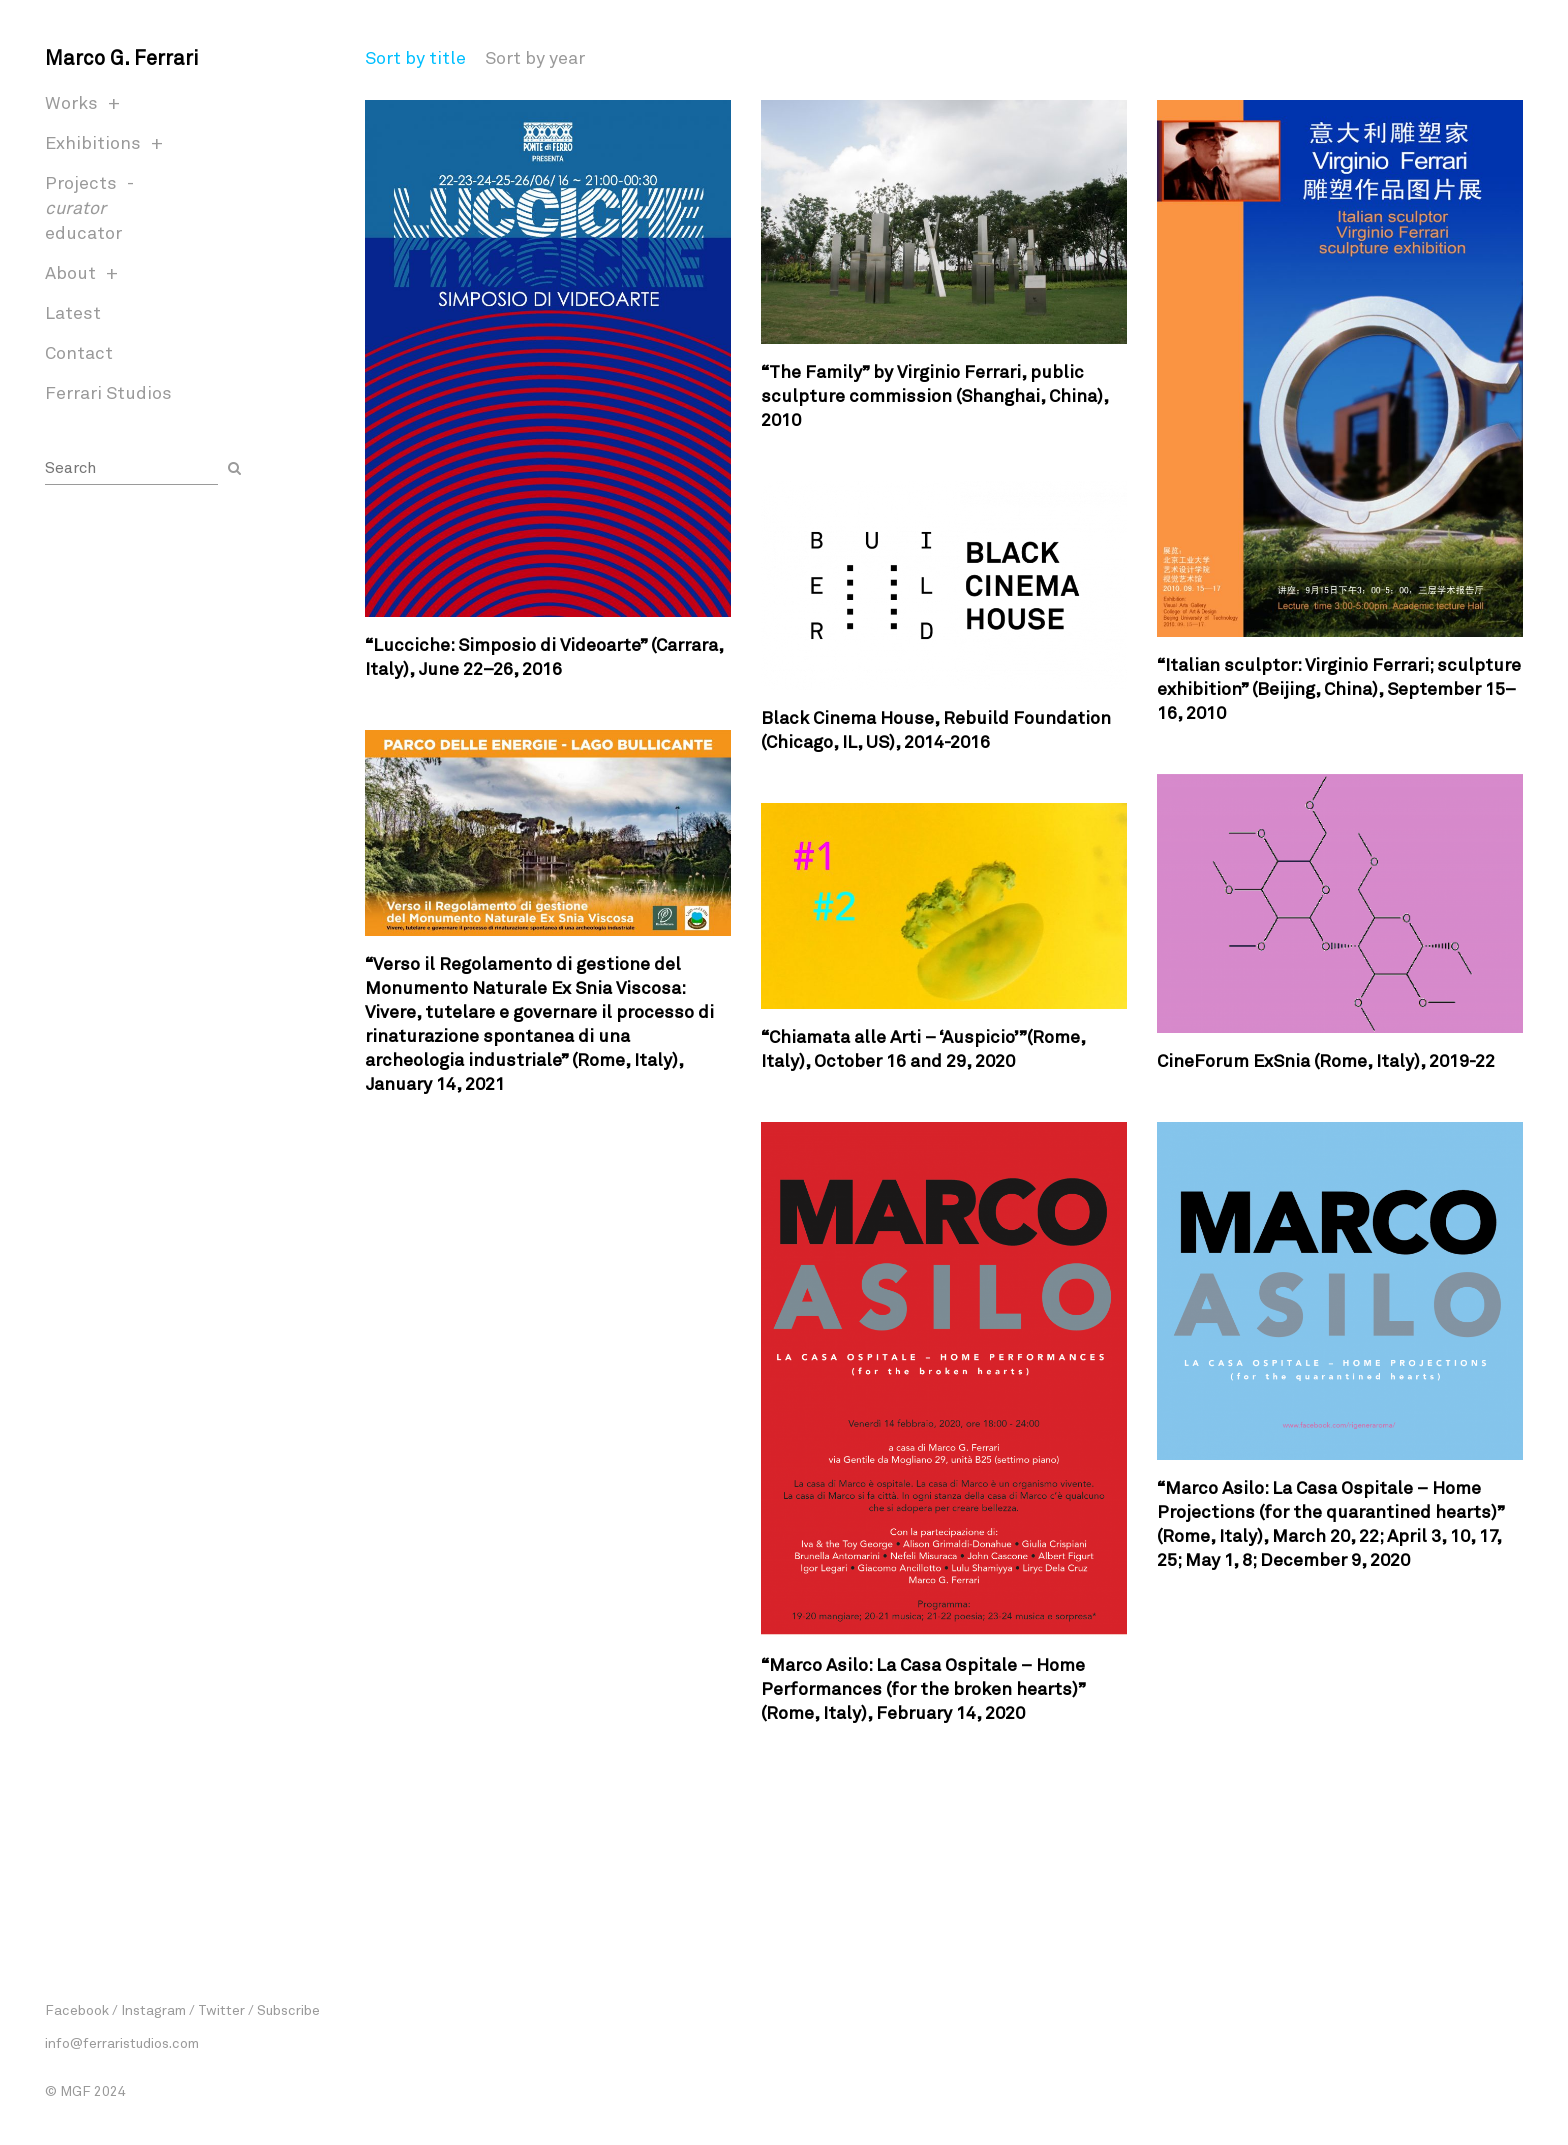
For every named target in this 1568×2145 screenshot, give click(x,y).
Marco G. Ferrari (121, 57)
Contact (79, 352)
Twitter (221, 2009)
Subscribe (288, 2009)
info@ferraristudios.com (122, 2042)
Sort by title (415, 57)
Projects (81, 182)
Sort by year (535, 57)
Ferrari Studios (108, 392)
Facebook (77, 2009)
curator (75, 207)
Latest (73, 312)
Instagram (153, 2009)
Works (71, 102)
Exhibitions (93, 142)
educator (83, 232)
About (70, 272)
